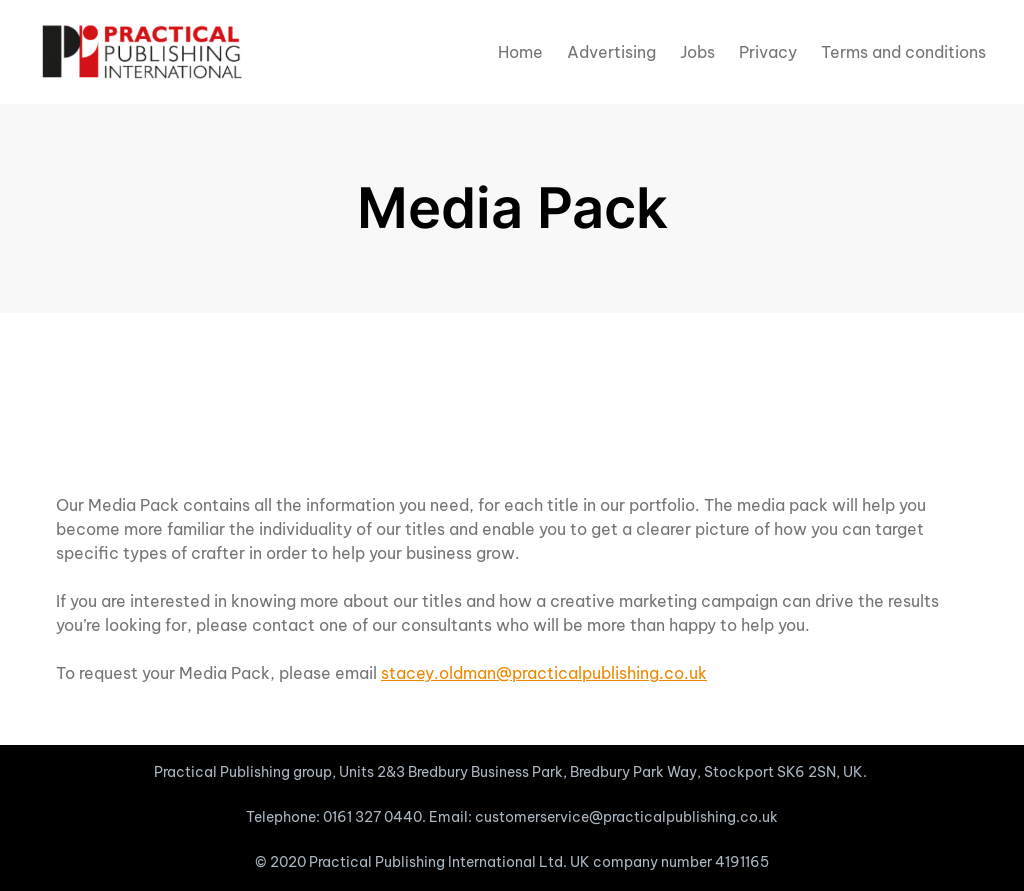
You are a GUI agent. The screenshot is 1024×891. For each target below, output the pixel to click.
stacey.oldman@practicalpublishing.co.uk (544, 673)
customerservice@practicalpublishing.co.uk (626, 817)
